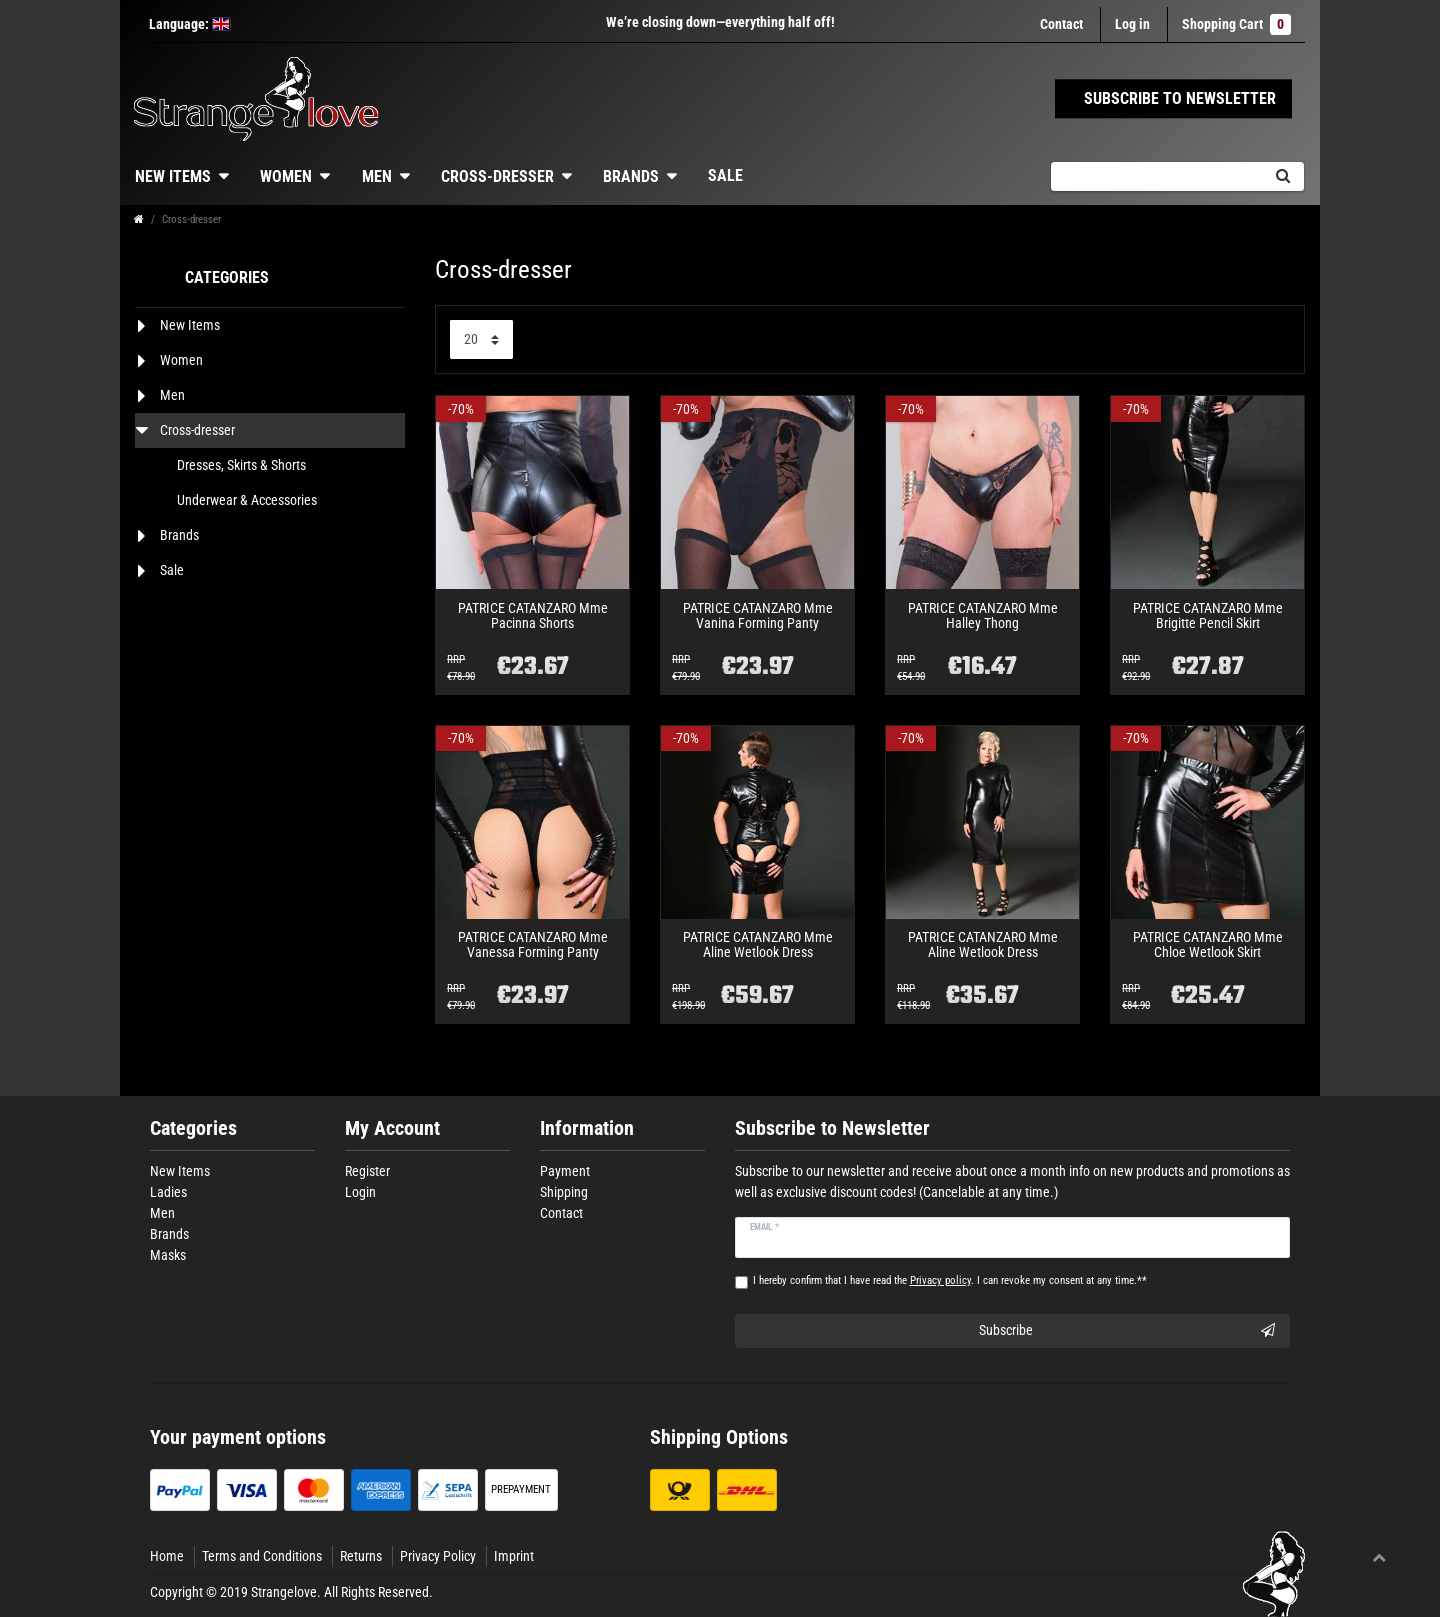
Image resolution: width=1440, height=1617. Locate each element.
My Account (392, 1128)
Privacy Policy (438, 1556)
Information (587, 1128)
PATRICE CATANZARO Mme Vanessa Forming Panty (533, 945)
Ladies (168, 1192)
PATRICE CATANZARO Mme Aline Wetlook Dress (758, 945)
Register (367, 1171)
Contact (1061, 24)
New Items (173, 176)
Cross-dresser (497, 176)
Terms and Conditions (262, 1556)
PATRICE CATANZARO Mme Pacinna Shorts (533, 616)
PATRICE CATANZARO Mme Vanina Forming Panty (758, 616)
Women (286, 176)
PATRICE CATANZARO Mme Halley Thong (983, 616)
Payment (565, 1171)
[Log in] (1132, 24)
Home (167, 1556)
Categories (193, 1128)
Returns (361, 1556)
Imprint (514, 1556)
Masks (168, 1255)
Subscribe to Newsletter (832, 1128)
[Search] (1282, 176)
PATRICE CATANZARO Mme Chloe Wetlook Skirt (1208, 945)
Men (377, 176)
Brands (631, 176)
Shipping (564, 1192)
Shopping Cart (1236, 24)
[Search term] (1156, 176)
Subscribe (1127, 1331)
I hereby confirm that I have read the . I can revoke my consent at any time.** (950, 1280)
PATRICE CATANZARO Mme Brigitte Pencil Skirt (1208, 616)
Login (360, 1192)
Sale (725, 175)
